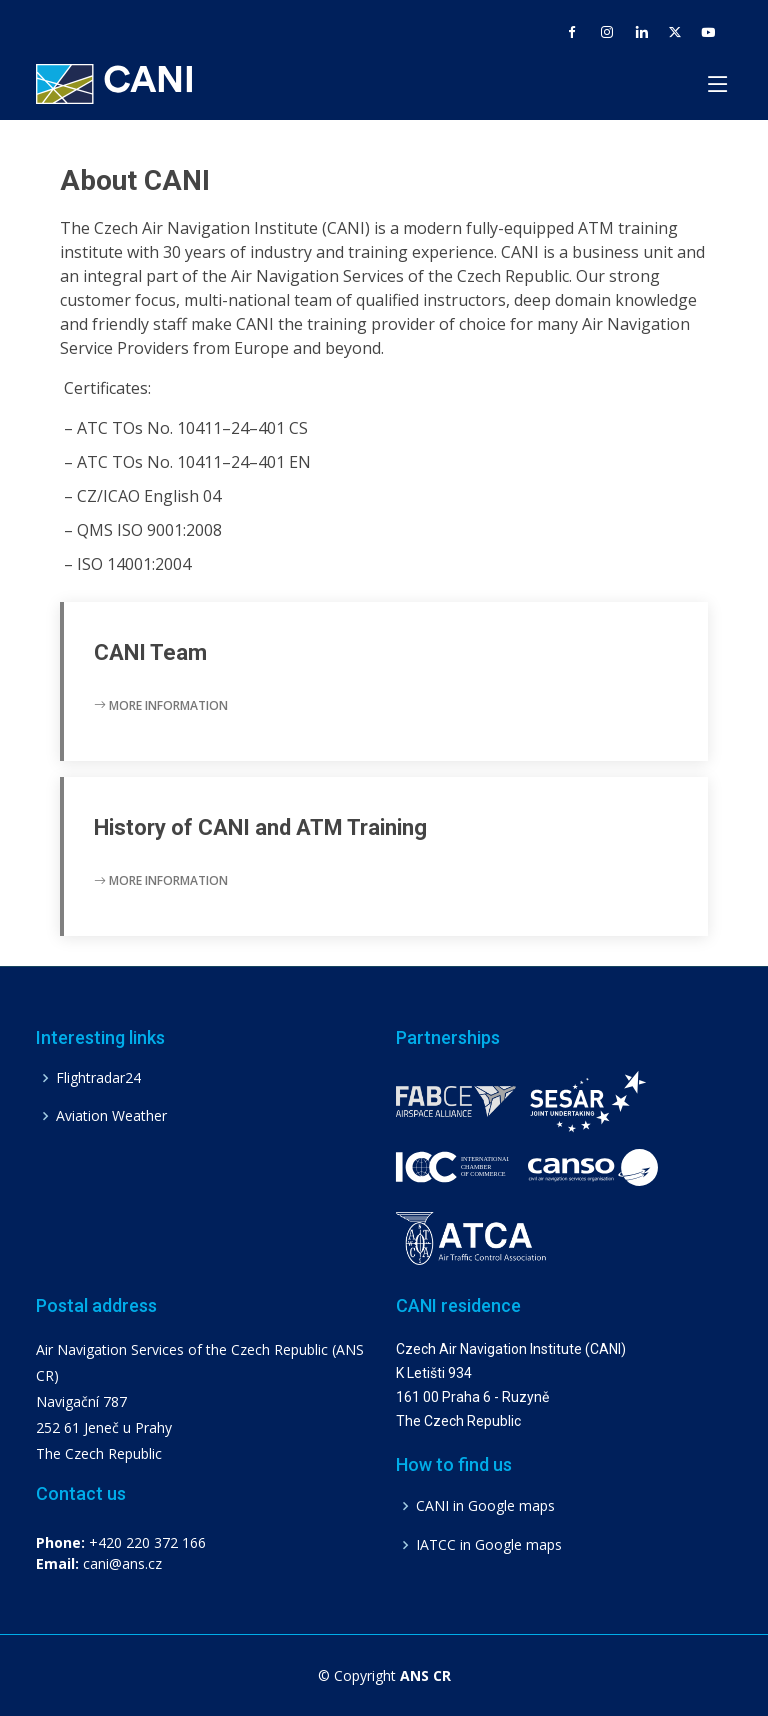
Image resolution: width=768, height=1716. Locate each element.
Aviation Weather (111, 1116)
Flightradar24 (98, 1078)
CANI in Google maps (485, 1506)
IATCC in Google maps (489, 1545)
